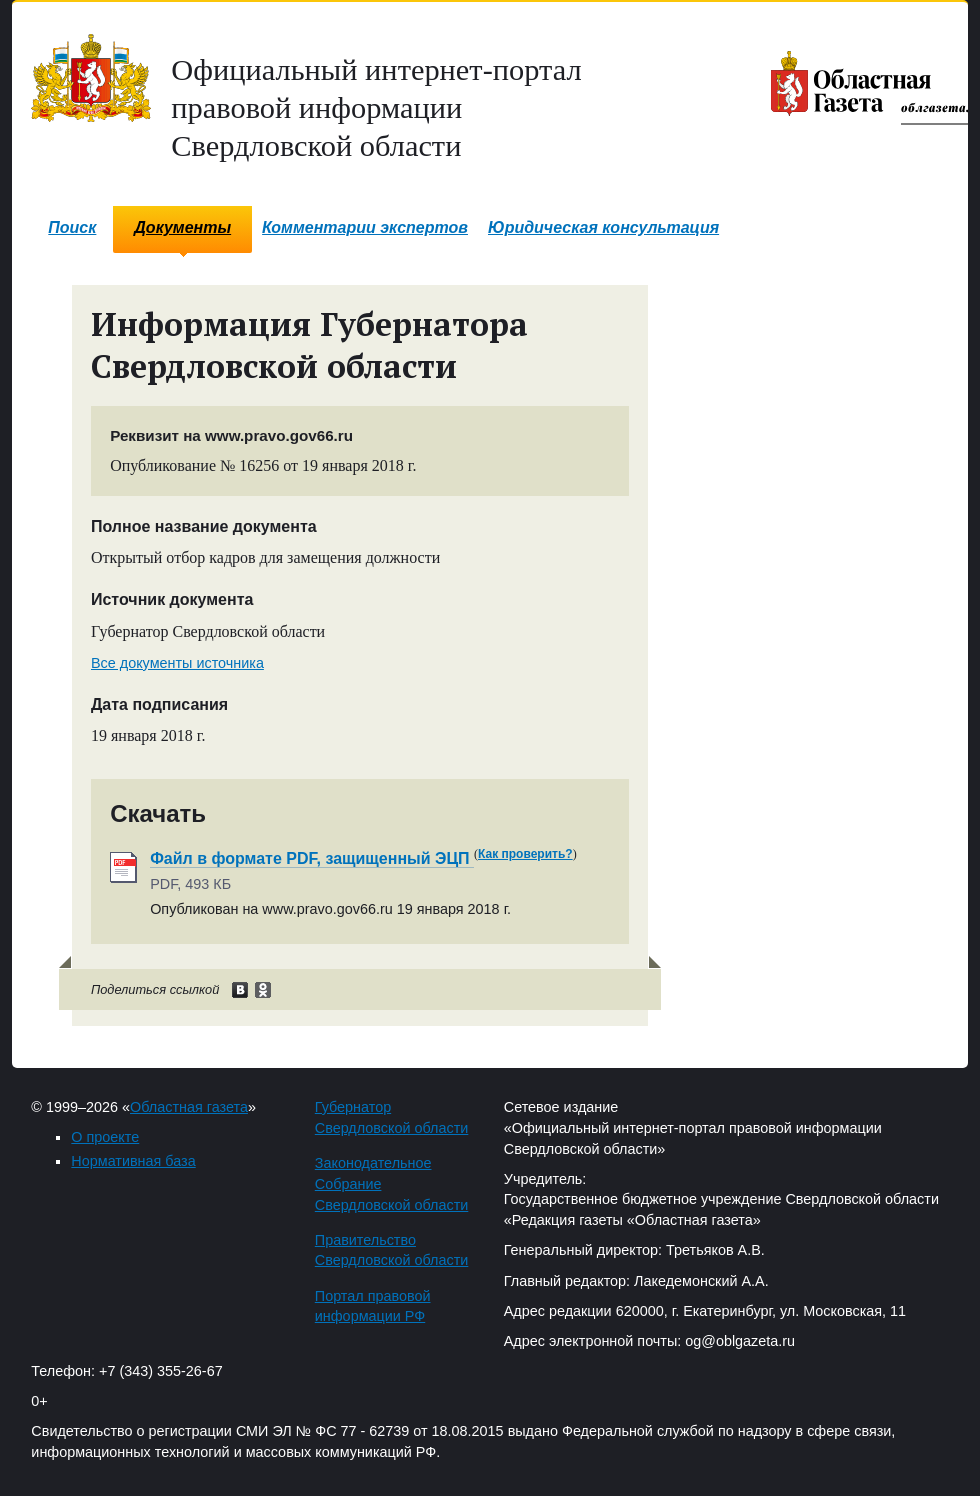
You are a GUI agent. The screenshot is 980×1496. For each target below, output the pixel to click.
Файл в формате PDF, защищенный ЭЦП (312, 858)
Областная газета (189, 1107)
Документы (182, 227)
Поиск (72, 227)
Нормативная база (133, 1161)
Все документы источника (177, 663)
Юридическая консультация (603, 227)
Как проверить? (525, 854)
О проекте (105, 1137)
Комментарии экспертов (365, 227)
